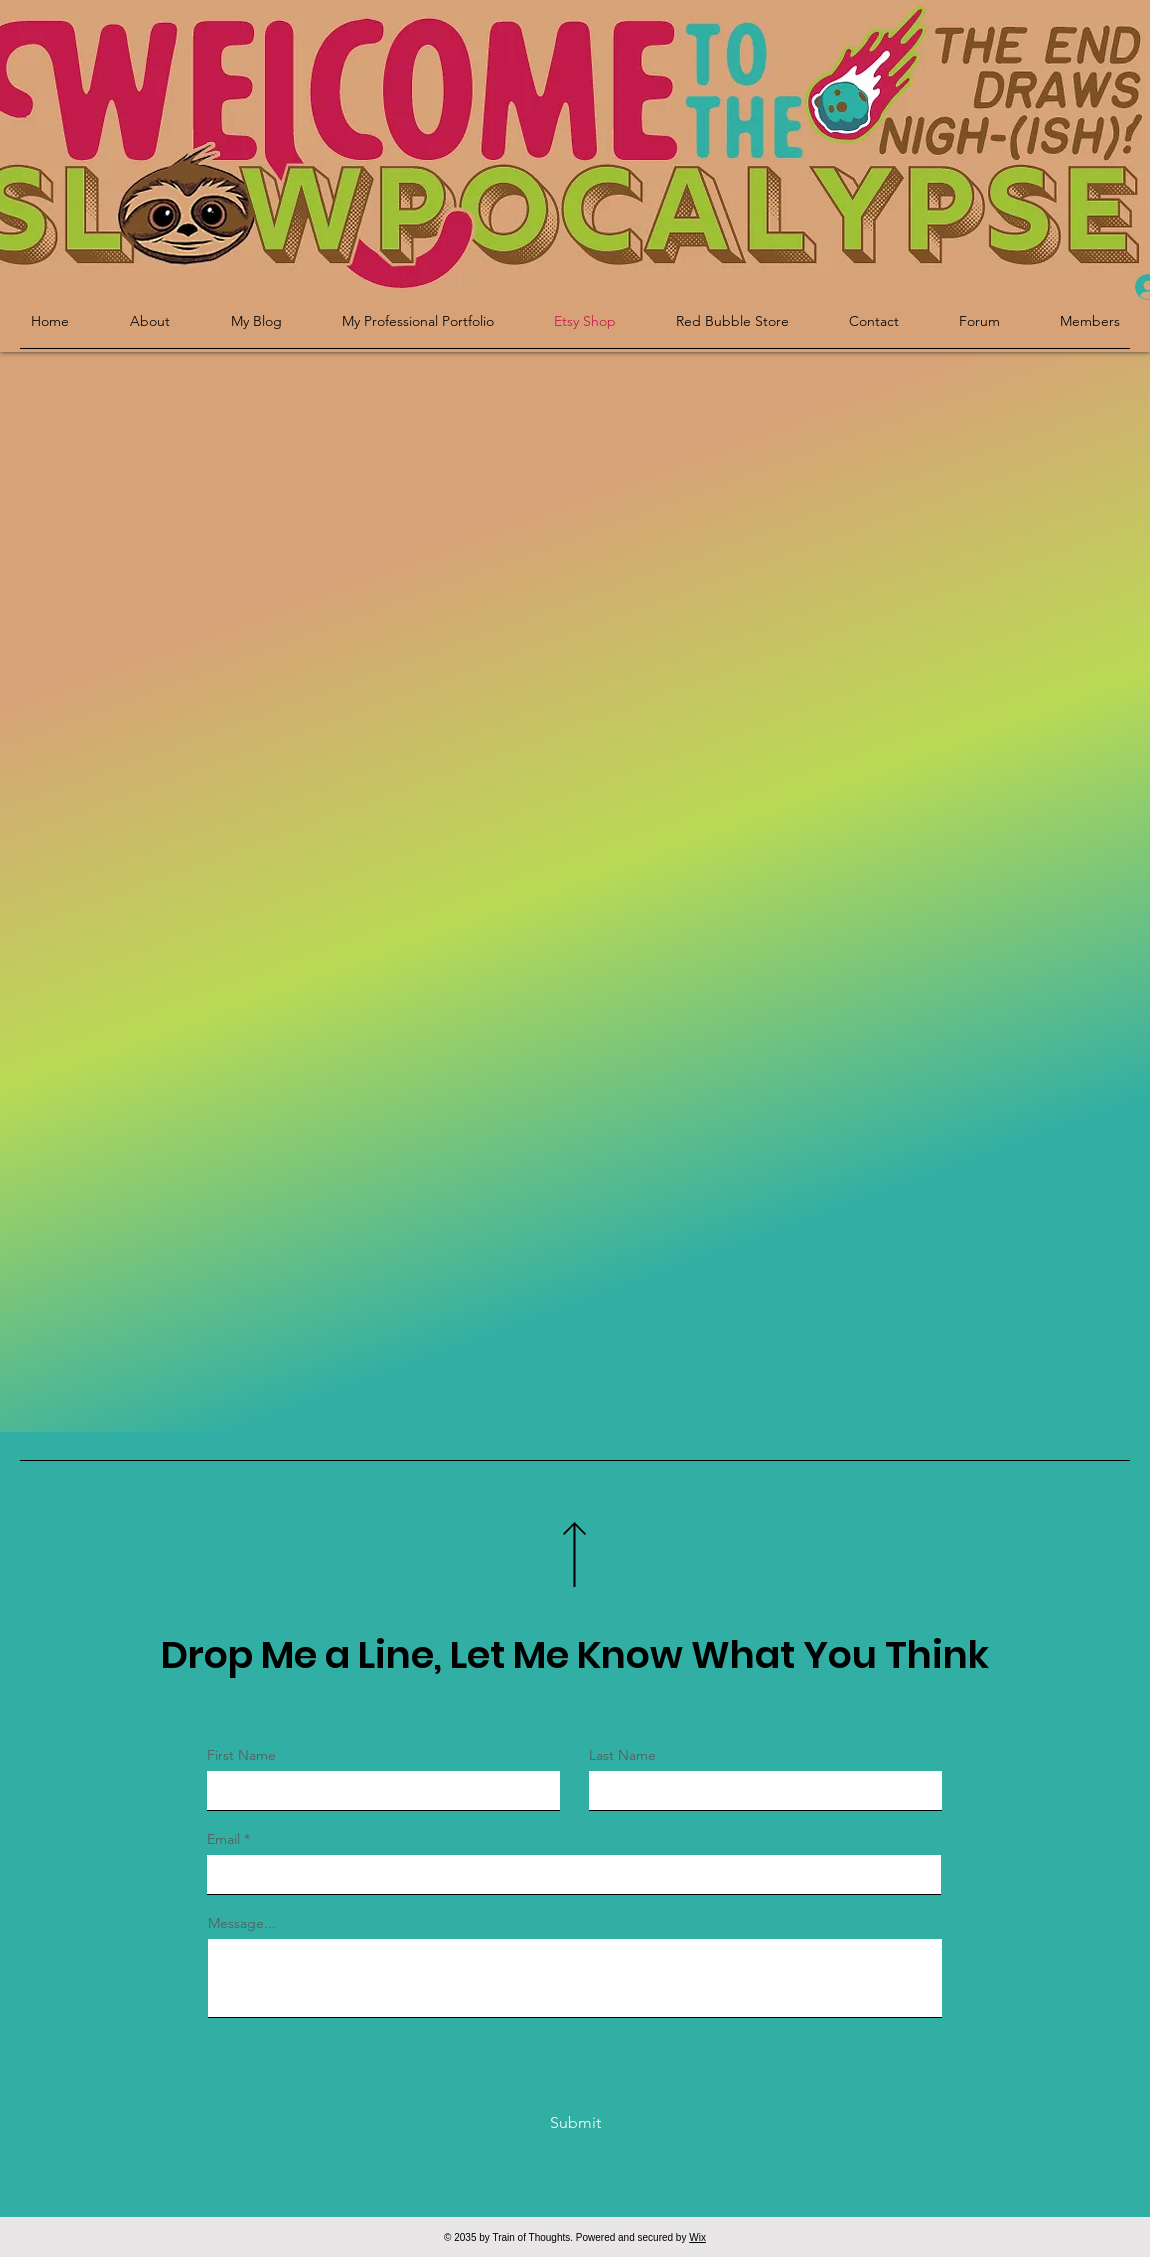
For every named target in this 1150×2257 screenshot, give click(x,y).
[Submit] (575, 2123)
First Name (241, 1755)
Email (223, 1839)
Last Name (622, 1755)
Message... (242, 1923)
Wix (697, 2237)
